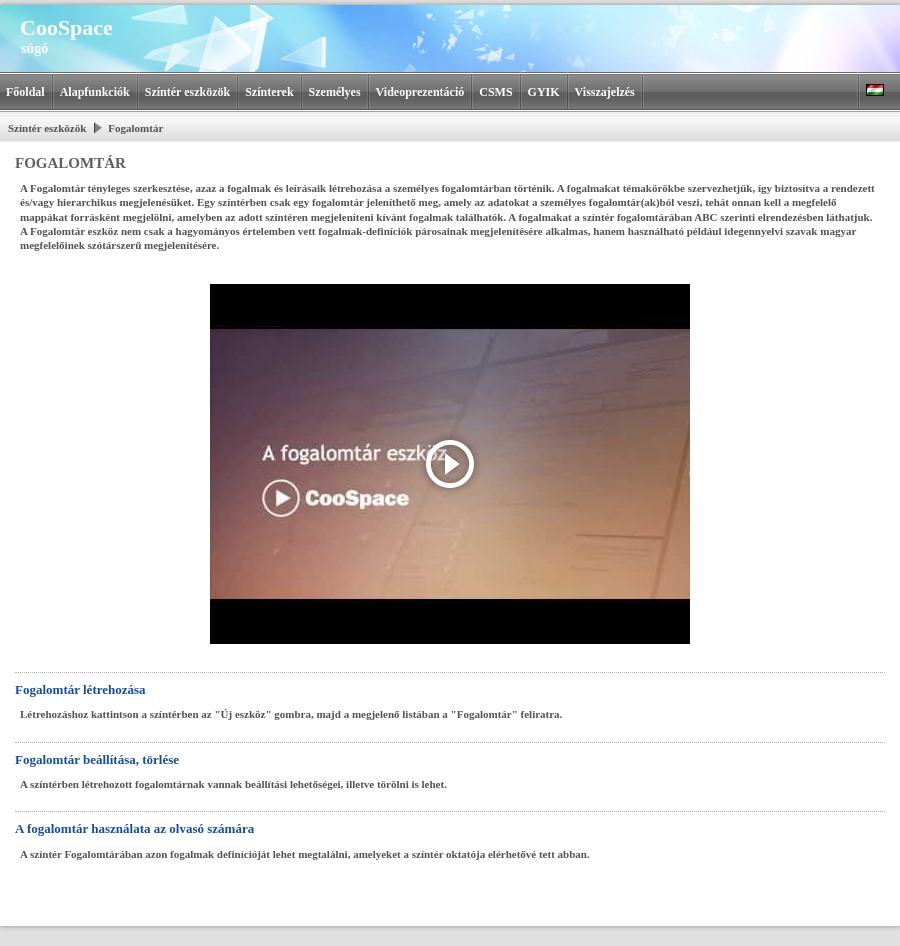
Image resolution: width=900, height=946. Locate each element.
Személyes (335, 92)
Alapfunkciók (95, 92)
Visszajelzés (605, 92)
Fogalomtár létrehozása (80, 689)
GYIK (544, 92)
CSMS (495, 92)
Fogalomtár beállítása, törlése (97, 759)
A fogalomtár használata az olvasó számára (134, 828)
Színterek (269, 92)
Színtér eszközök (187, 92)
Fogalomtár (135, 128)
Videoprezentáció (420, 92)
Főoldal (25, 92)
